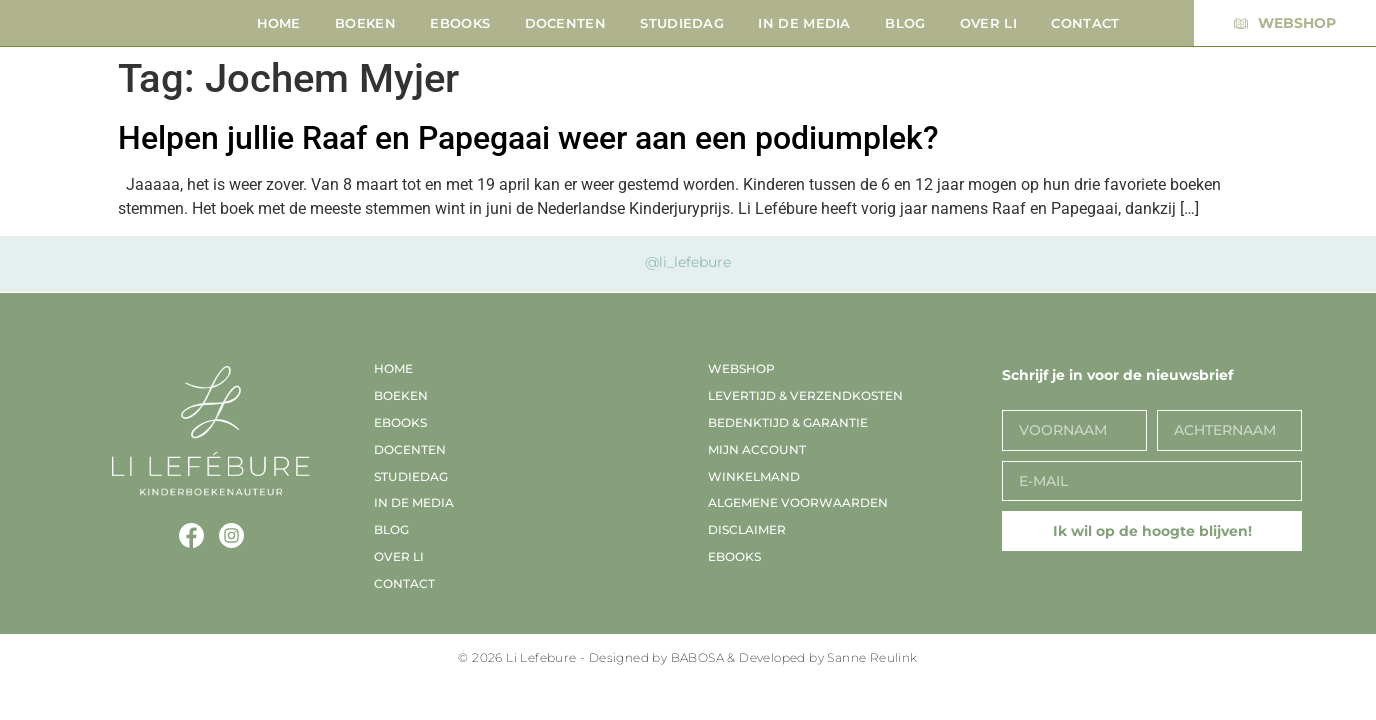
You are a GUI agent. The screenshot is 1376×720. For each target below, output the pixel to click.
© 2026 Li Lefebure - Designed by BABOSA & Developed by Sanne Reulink (687, 657)
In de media (804, 23)
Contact (1085, 23)
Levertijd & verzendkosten (805, 395)
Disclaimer (747, 529)
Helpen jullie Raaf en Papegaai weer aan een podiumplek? (528, 138)
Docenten (565, 23)
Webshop (741, 368)
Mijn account (757, 449)
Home (279, 23)
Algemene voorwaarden (798, 502)
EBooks (460, 23)
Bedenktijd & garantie (788, 422)
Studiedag (682, 23)
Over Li (988, 23)
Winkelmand (754, 476)
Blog (905, 23)
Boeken (365, 23)
